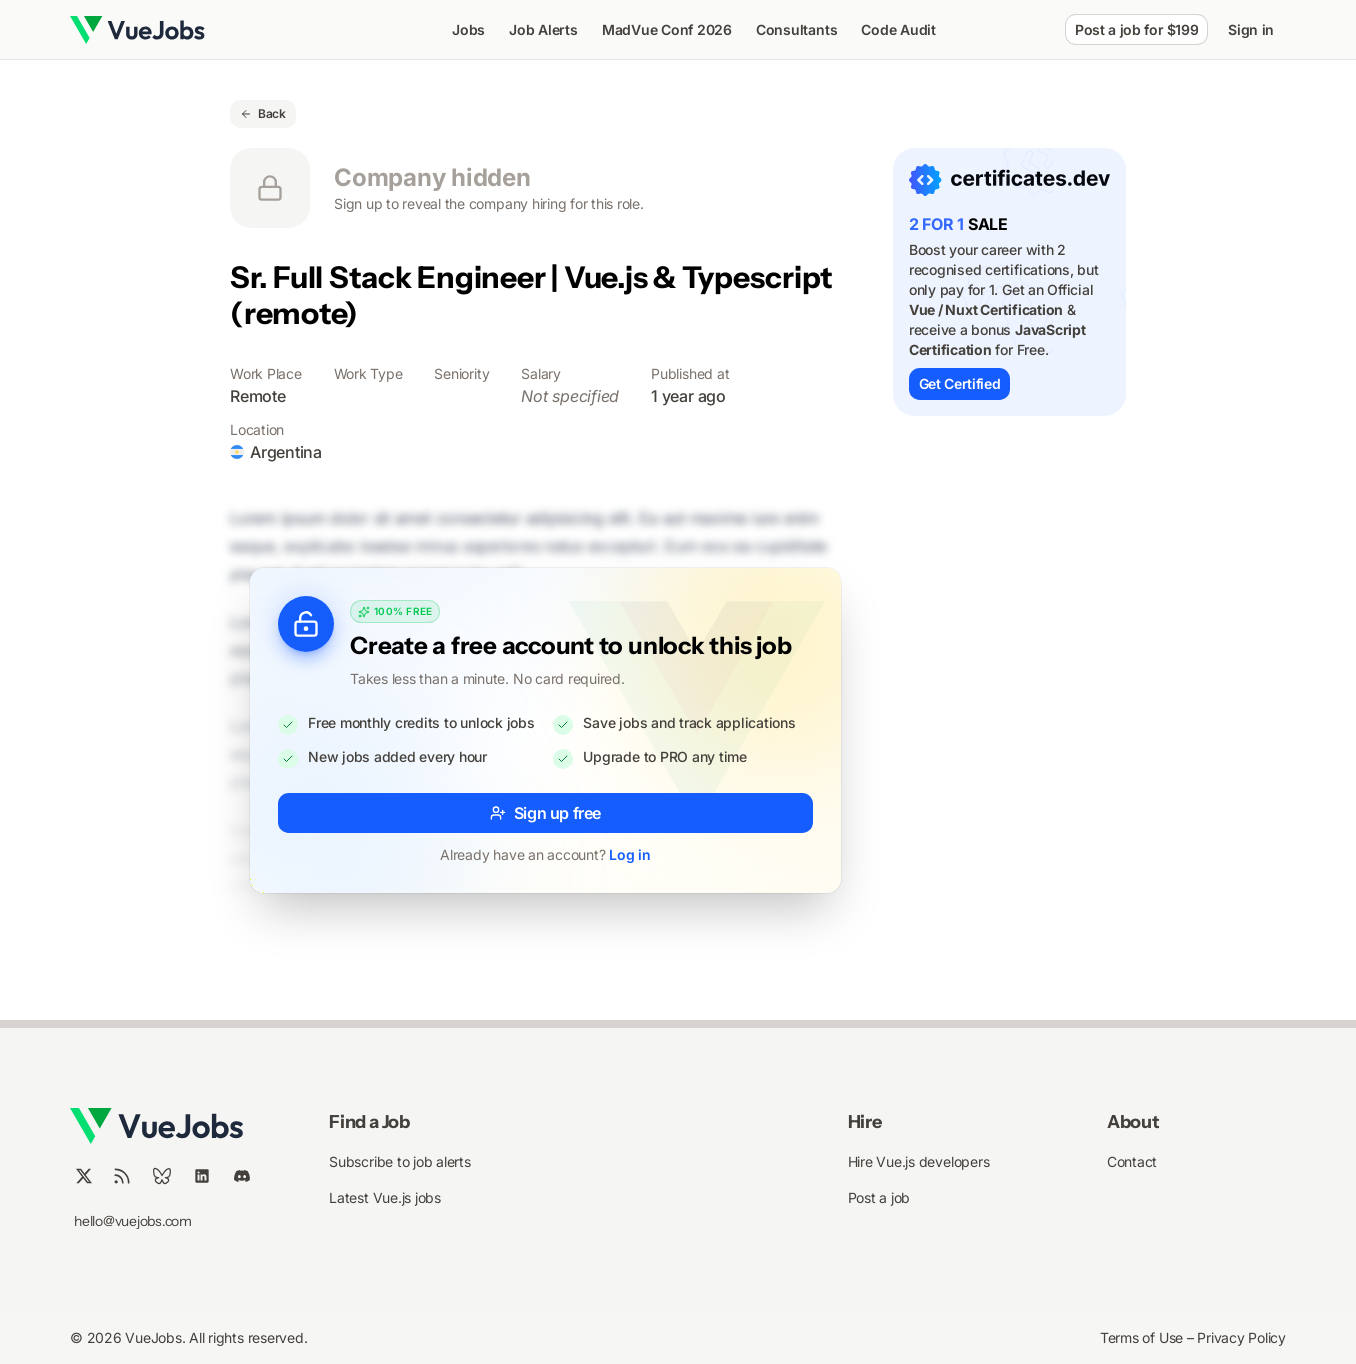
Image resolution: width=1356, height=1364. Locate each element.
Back (263, 113)
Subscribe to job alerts (399, 1161)
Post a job (879, 1197)
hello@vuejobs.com (133, 1221)
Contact (1132, 1161)
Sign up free (545, 813)
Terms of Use (1143, 1337)
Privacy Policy (1241, 1337)
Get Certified (959, 383)
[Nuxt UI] (137, 30)
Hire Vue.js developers (919, 1161)
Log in (630, 854)
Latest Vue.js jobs (385, 1197)
